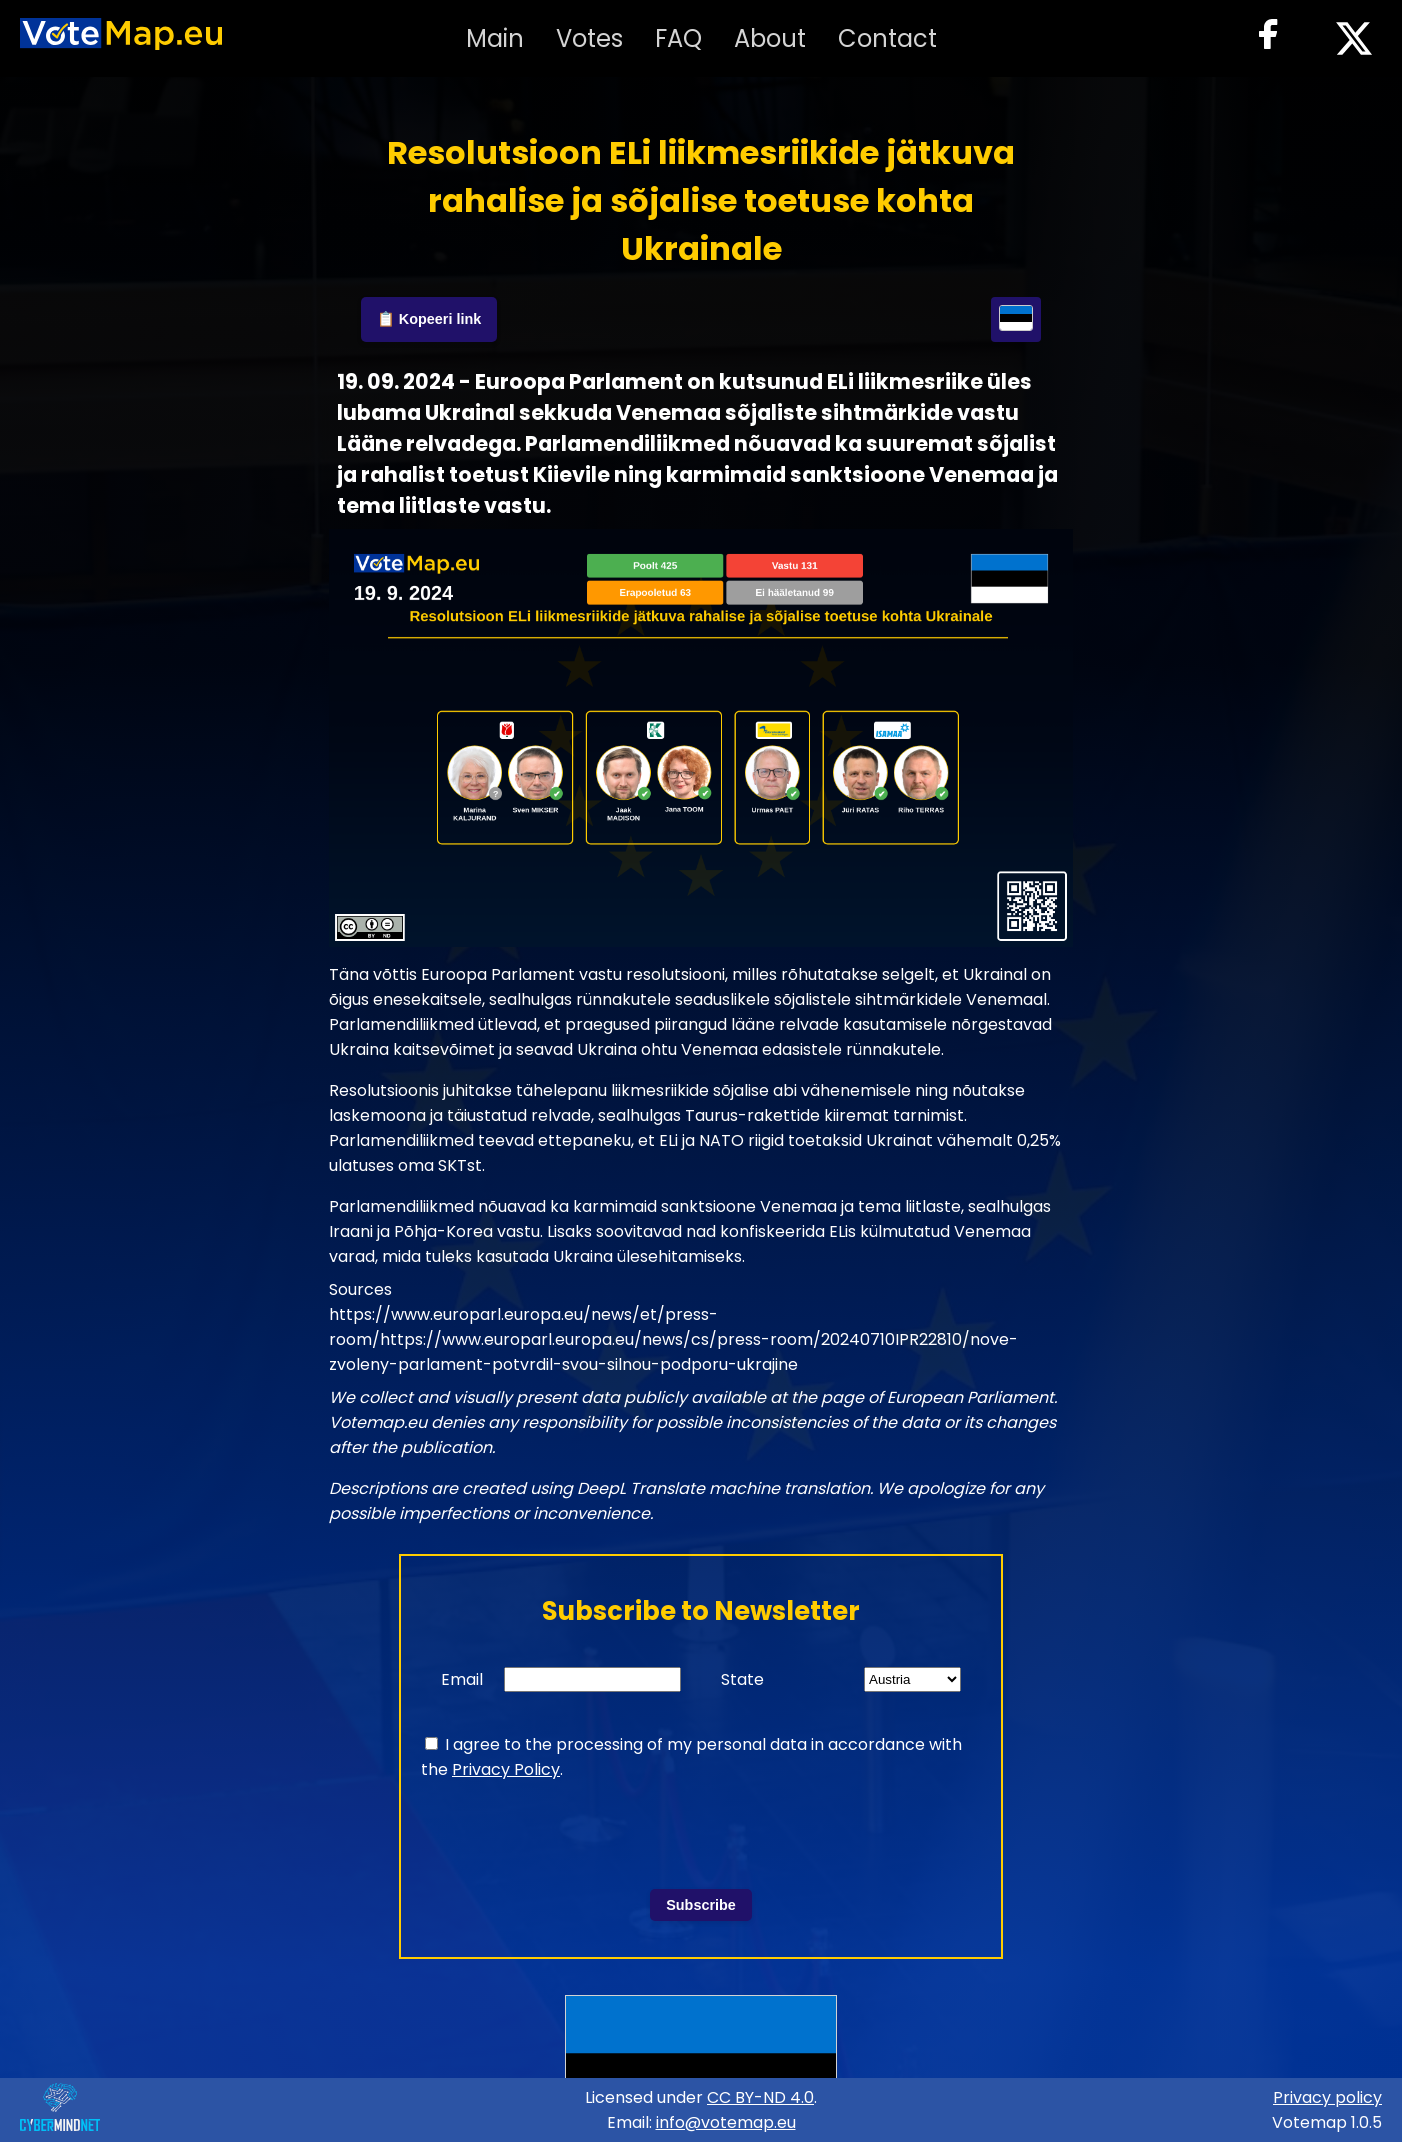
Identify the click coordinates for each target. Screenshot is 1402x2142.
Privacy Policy (506, 1769)
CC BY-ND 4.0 (760, 2097)
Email (462, 1679)
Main (495, 38)
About (770, 38)
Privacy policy (1327, 2097)
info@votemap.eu (726, 2122)
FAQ (678, 38)
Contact (887, 38)
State (742, 1679)
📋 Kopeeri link (429, 319)
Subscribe (701, 1905)
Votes (589, 38)
